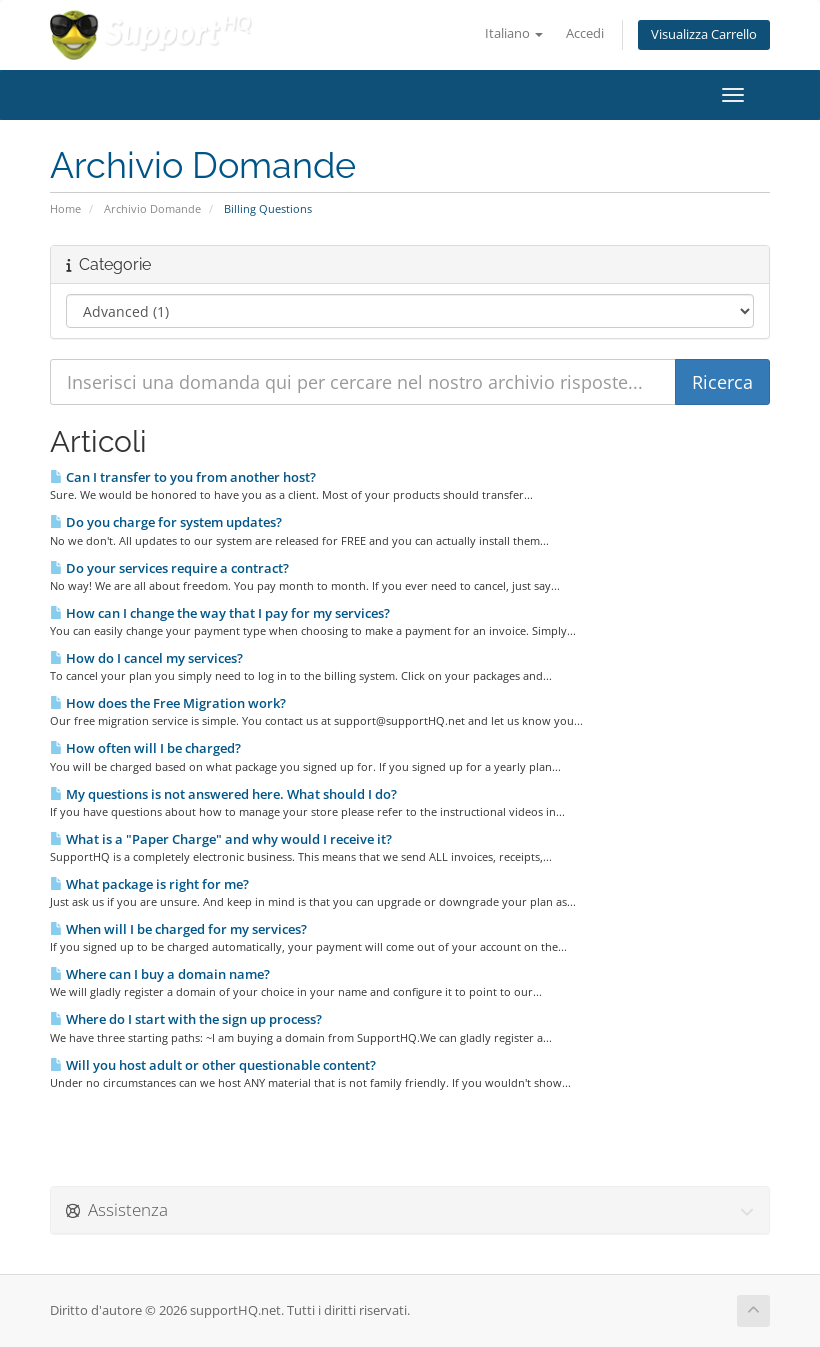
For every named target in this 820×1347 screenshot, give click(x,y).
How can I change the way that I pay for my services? (220, 613)
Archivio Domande (152, 208)
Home (65, 208)
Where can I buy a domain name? (160, 974)
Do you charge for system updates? (166, 522)
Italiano (514, 33)
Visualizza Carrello (704, 34)
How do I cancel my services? (146, 658)
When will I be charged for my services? (178, 929)
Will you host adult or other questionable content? (213, 1065)
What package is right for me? (149, 884)
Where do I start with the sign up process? (186, 1019)
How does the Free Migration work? (168, 703)
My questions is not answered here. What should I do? (223, 794)
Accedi (585, 33)
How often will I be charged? (145, 748)
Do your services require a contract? (169, 568)
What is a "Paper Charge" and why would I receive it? (221, 839)
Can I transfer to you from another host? (183, 477)
